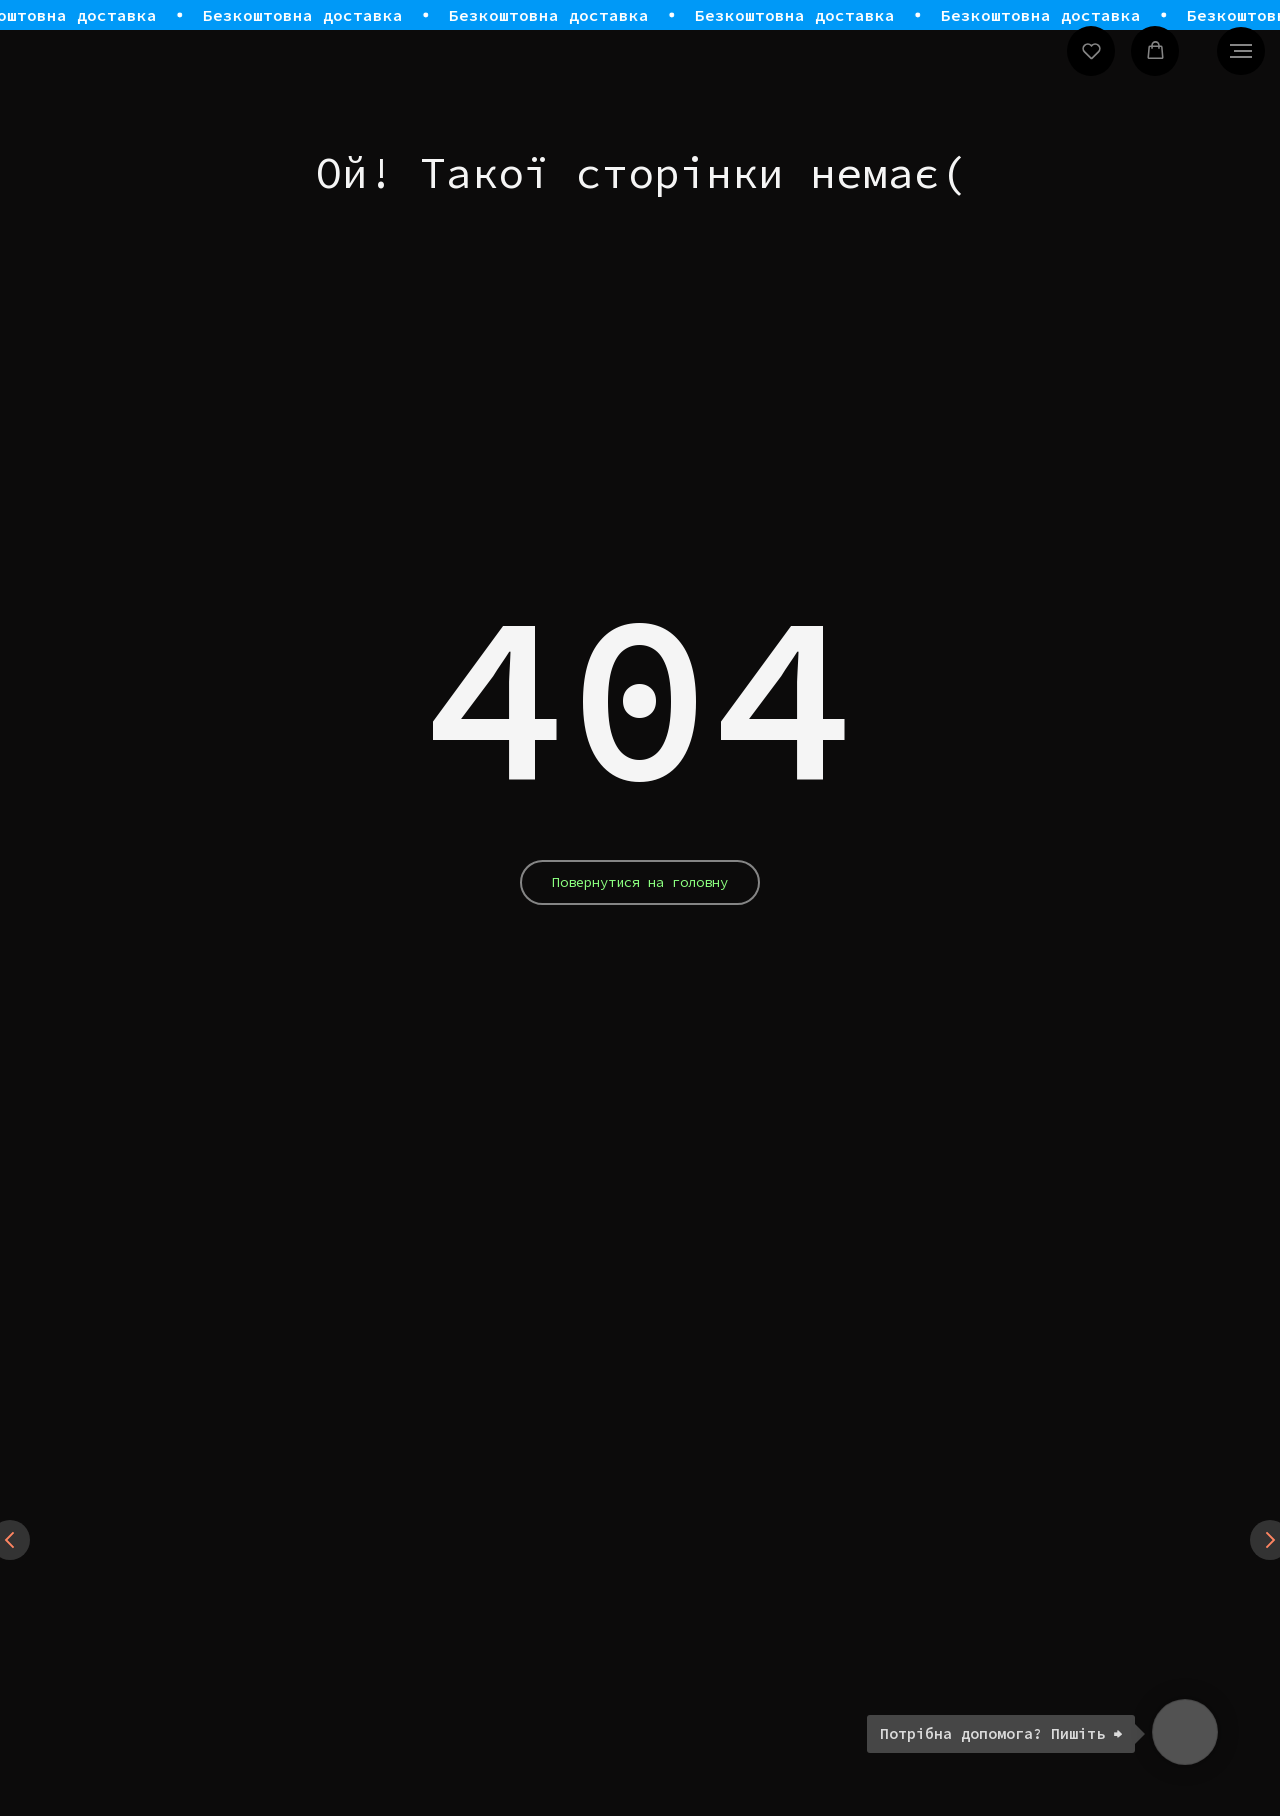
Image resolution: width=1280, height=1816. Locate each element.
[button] (1091, 50)
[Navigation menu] (1241, 51)
